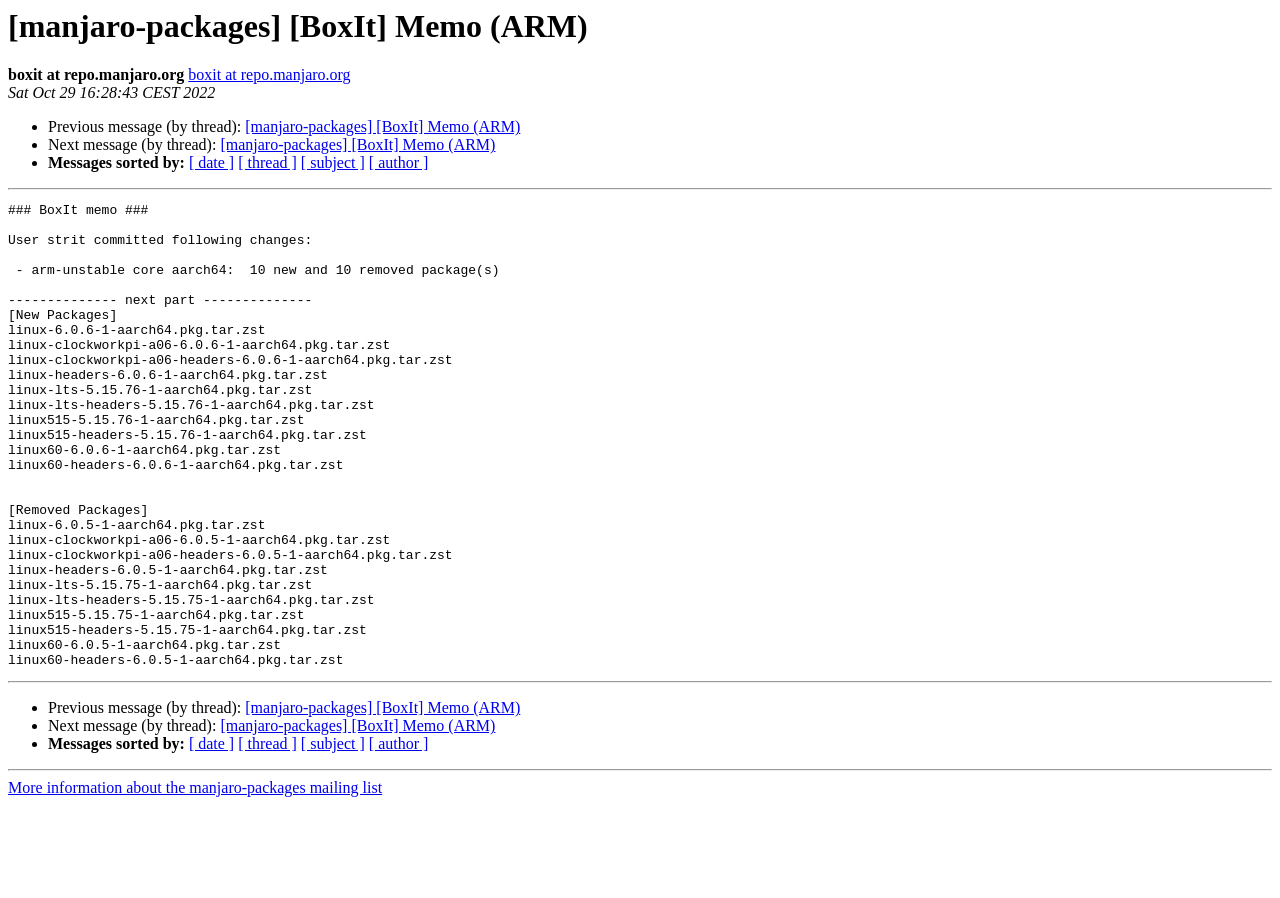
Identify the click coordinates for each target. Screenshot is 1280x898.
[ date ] (211, 162)
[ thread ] (267, 162)
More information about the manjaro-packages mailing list (195, 880)
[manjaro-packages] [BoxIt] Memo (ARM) (382, 126)
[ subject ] (333, 162)
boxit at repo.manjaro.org (269, 74)
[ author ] (399, 162)
